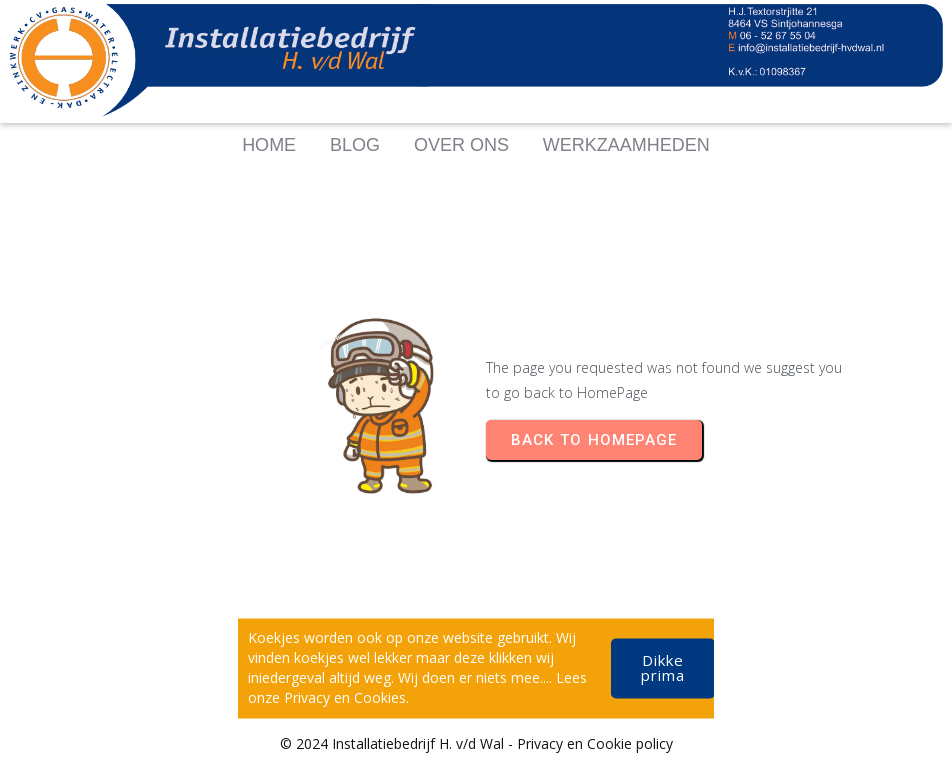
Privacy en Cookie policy (595, 743)
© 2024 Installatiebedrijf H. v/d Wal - (398, 743)
